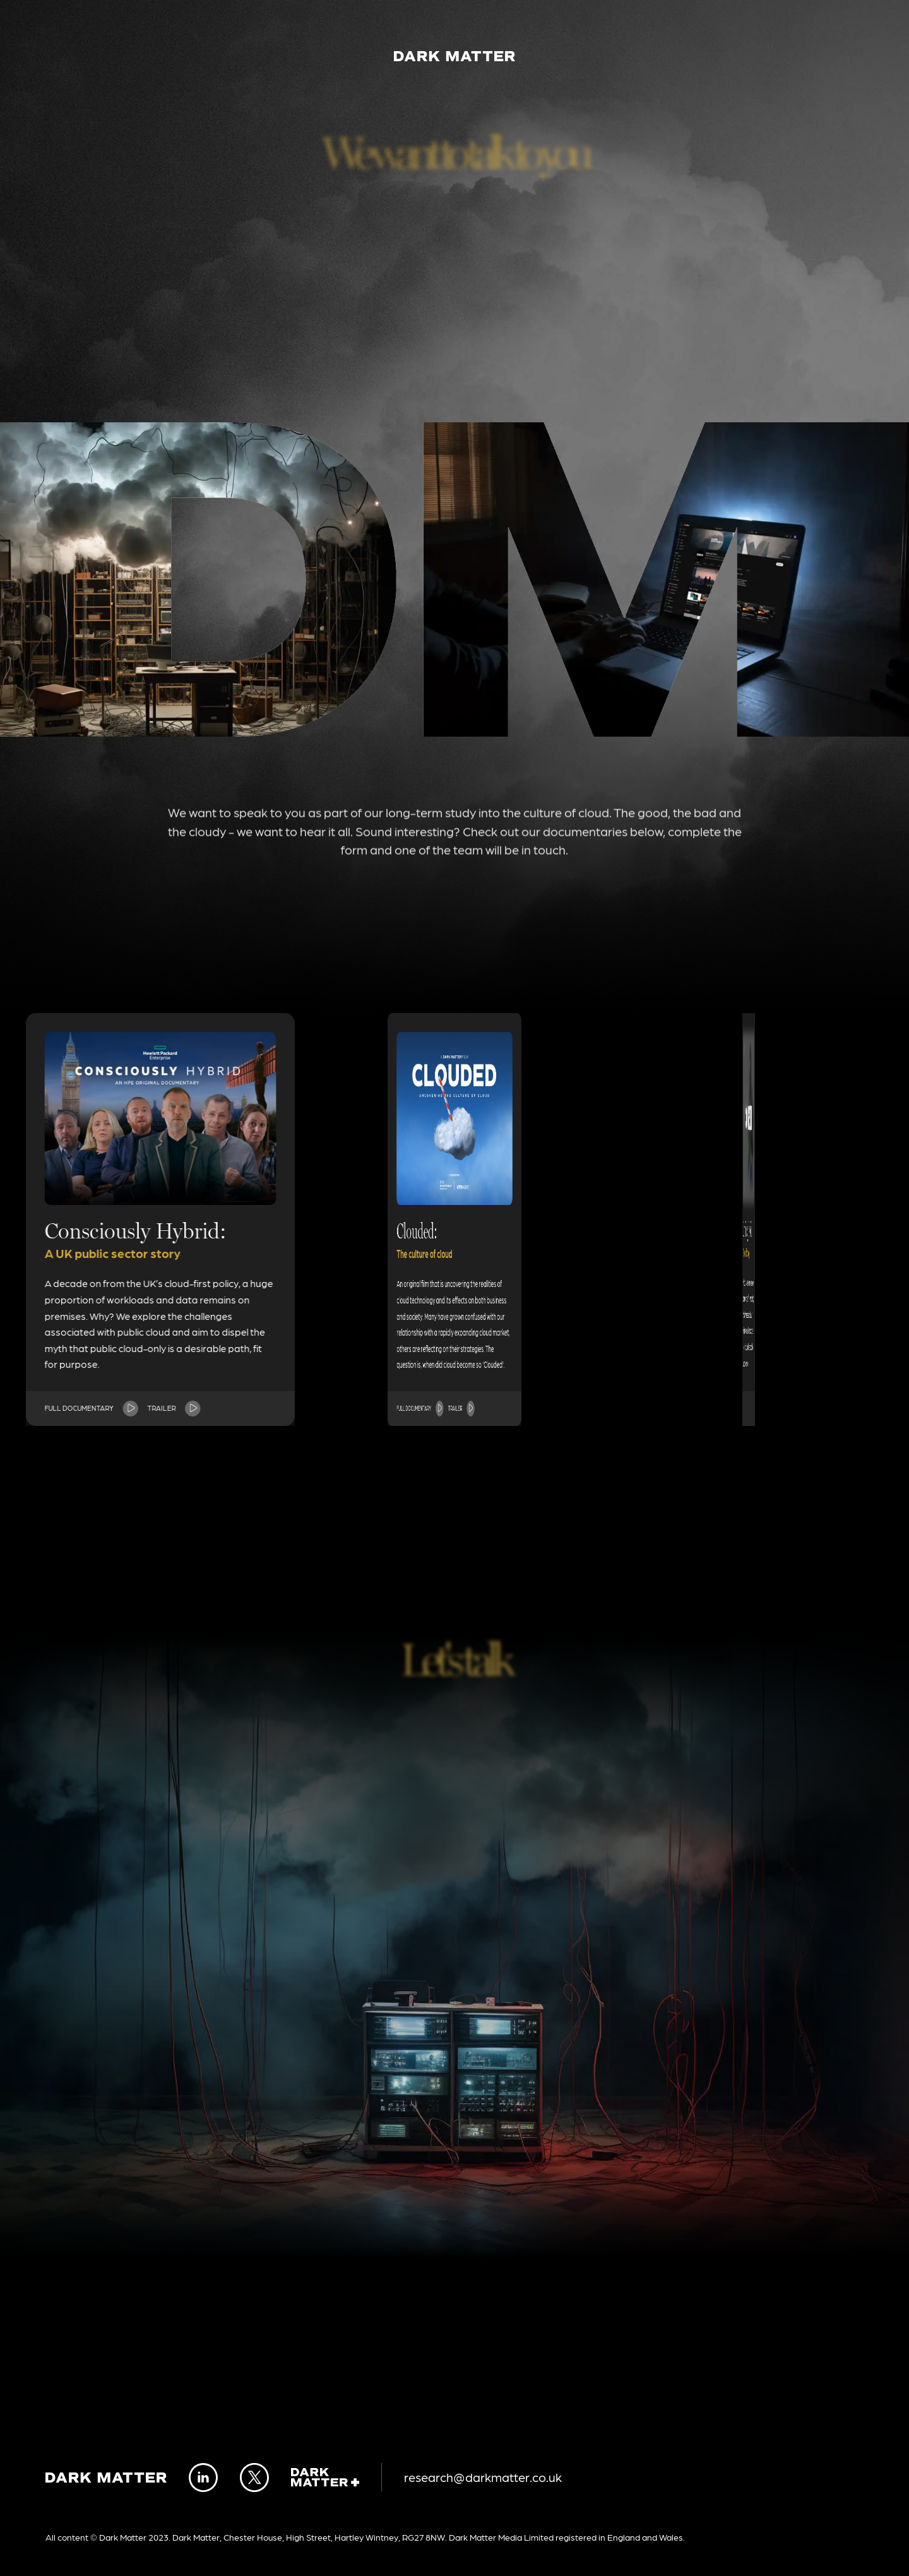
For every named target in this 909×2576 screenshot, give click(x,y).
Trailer (161, 1408)
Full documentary (157, 1408)
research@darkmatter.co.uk (483, 2477)
